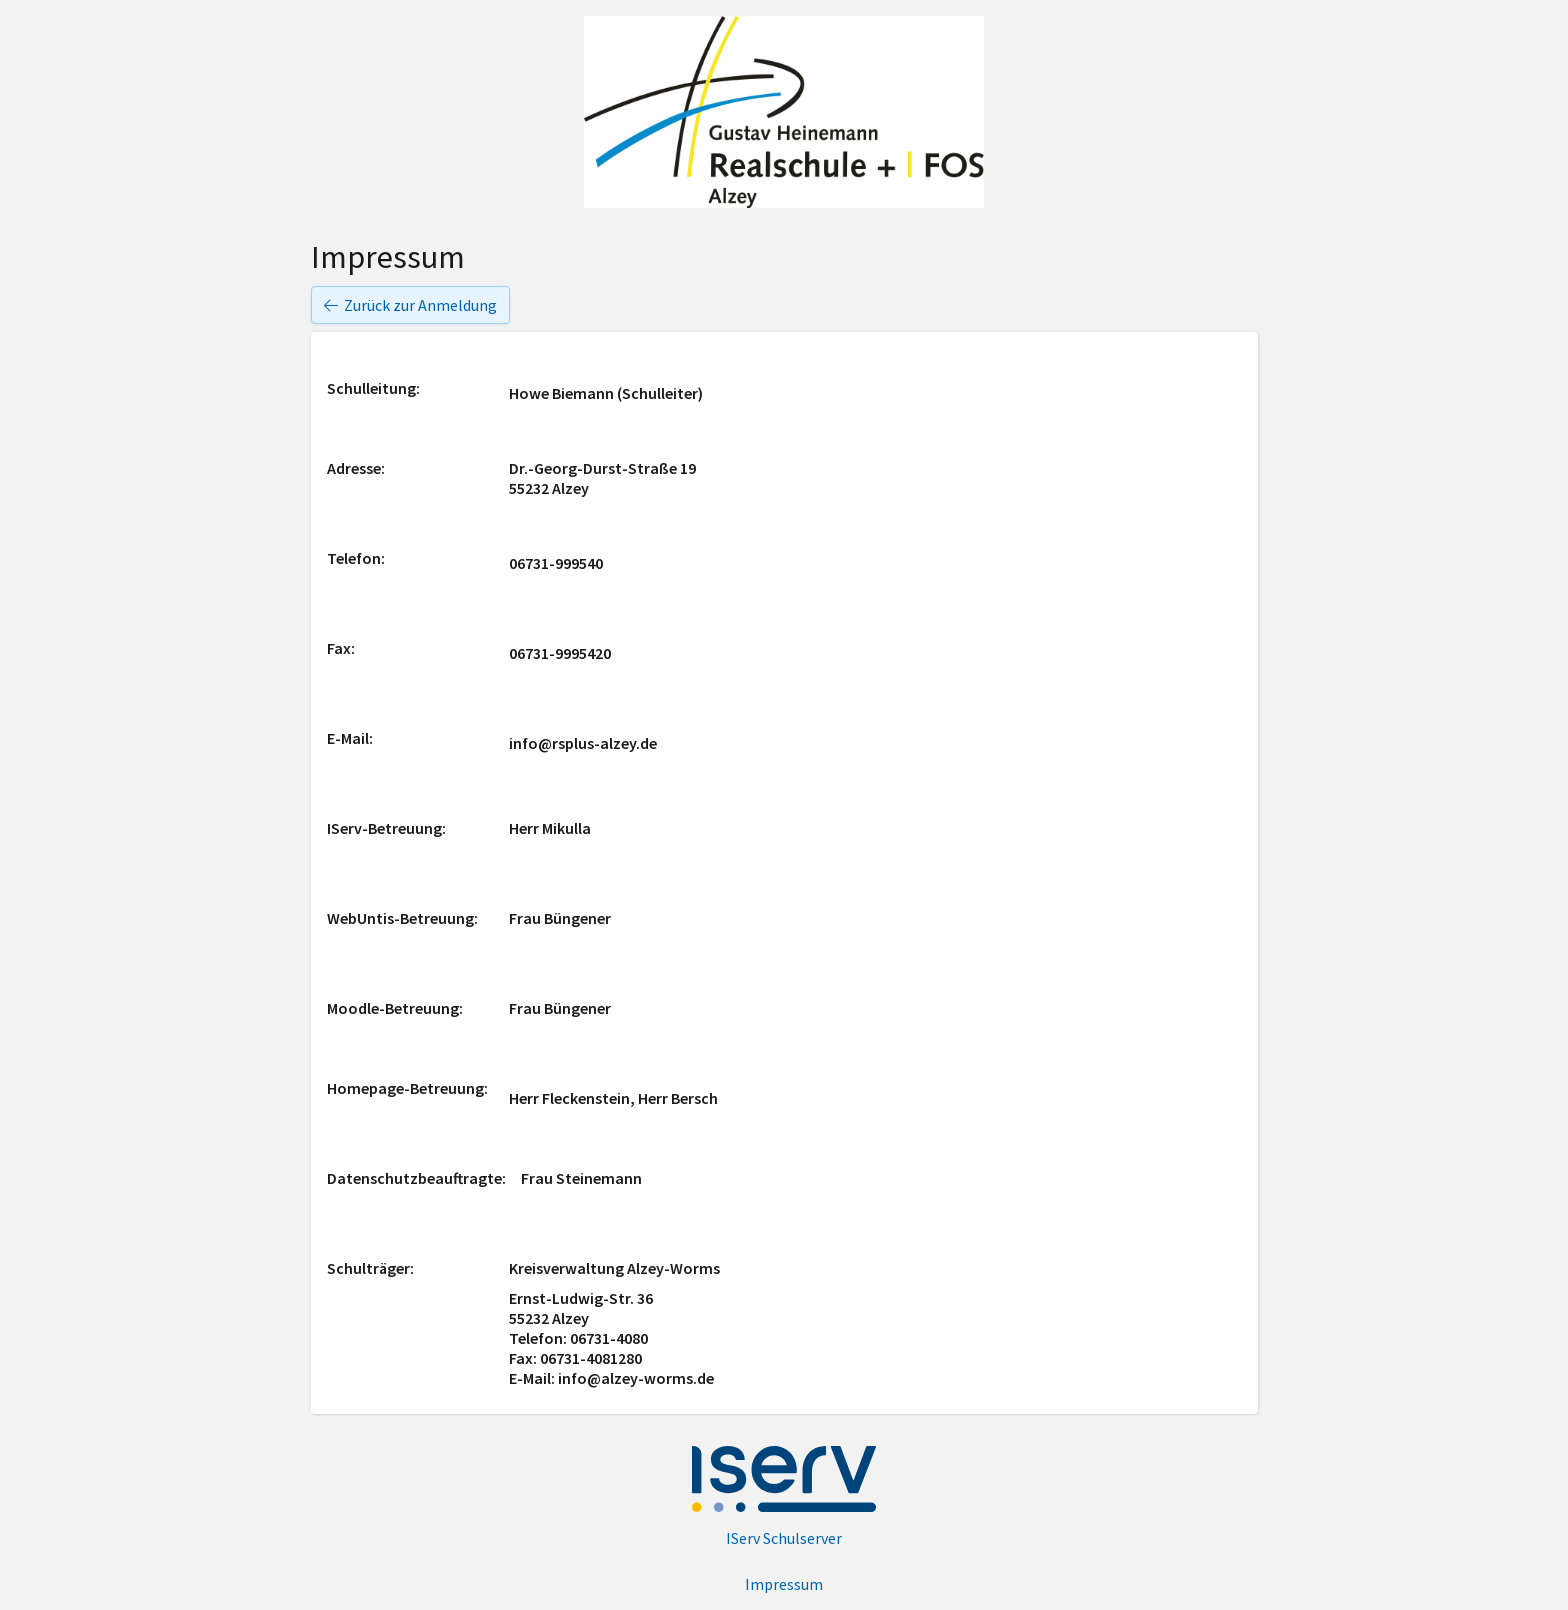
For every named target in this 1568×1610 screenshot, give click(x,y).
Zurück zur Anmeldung (410, 305)
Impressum (784, 1584)
